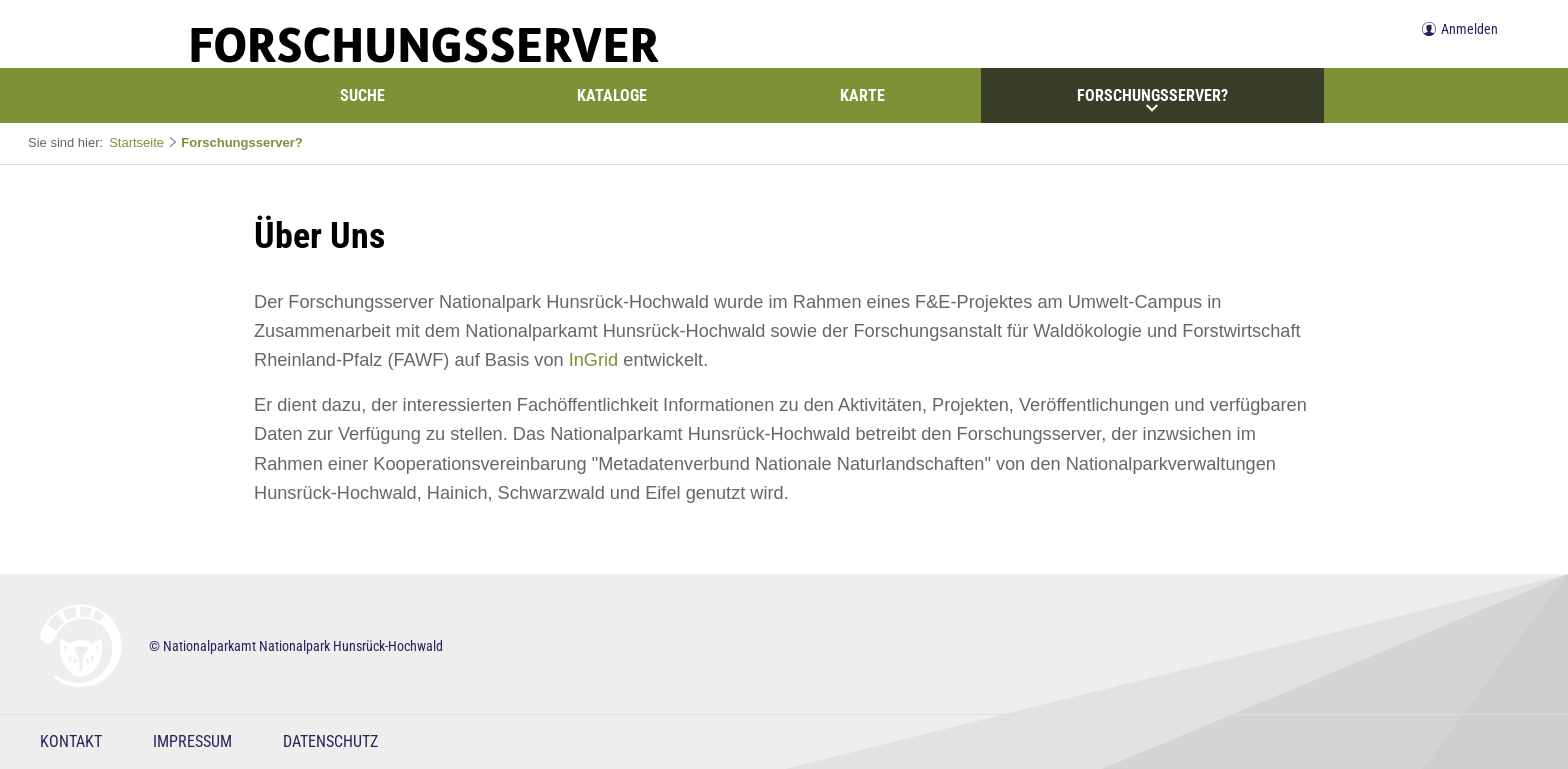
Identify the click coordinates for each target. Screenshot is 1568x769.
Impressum (192, 741)
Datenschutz (330, 741)
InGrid (594, 360)
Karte (862, 95)
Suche (362, 95)
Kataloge (612, 95)
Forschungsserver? (1152, 100)
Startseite (136, 142)
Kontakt (71, 741)
